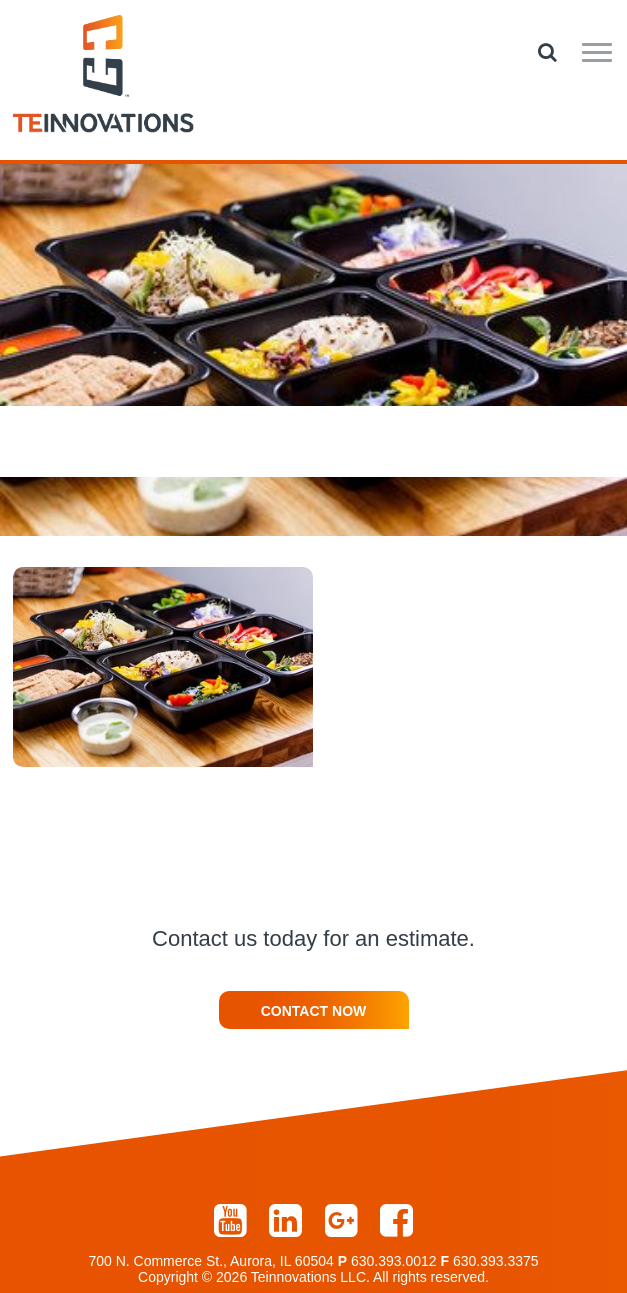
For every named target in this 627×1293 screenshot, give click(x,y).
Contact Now (314, 1011)
